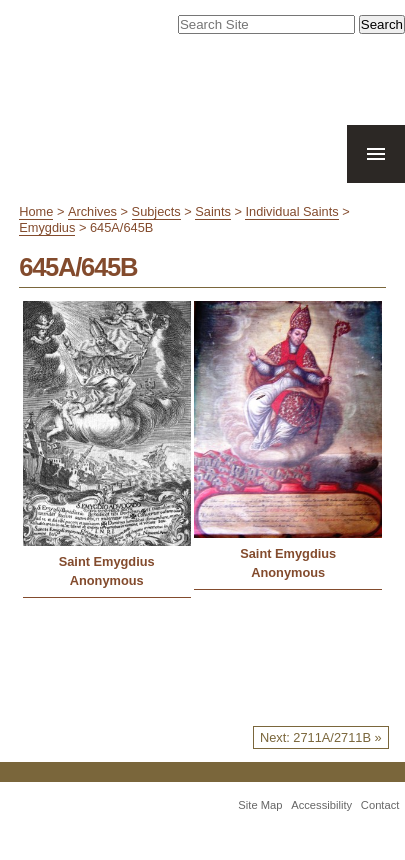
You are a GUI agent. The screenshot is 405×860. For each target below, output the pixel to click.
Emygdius (47, 227)
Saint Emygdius (107, 561)
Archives (92, 211)
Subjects (156, 211)
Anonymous (107, 580)
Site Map (260, 805)
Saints (213, 211)
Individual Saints (291, 211)
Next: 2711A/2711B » (321, 737)
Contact (380, 805)
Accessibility (321, 805)
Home (36, 211)
